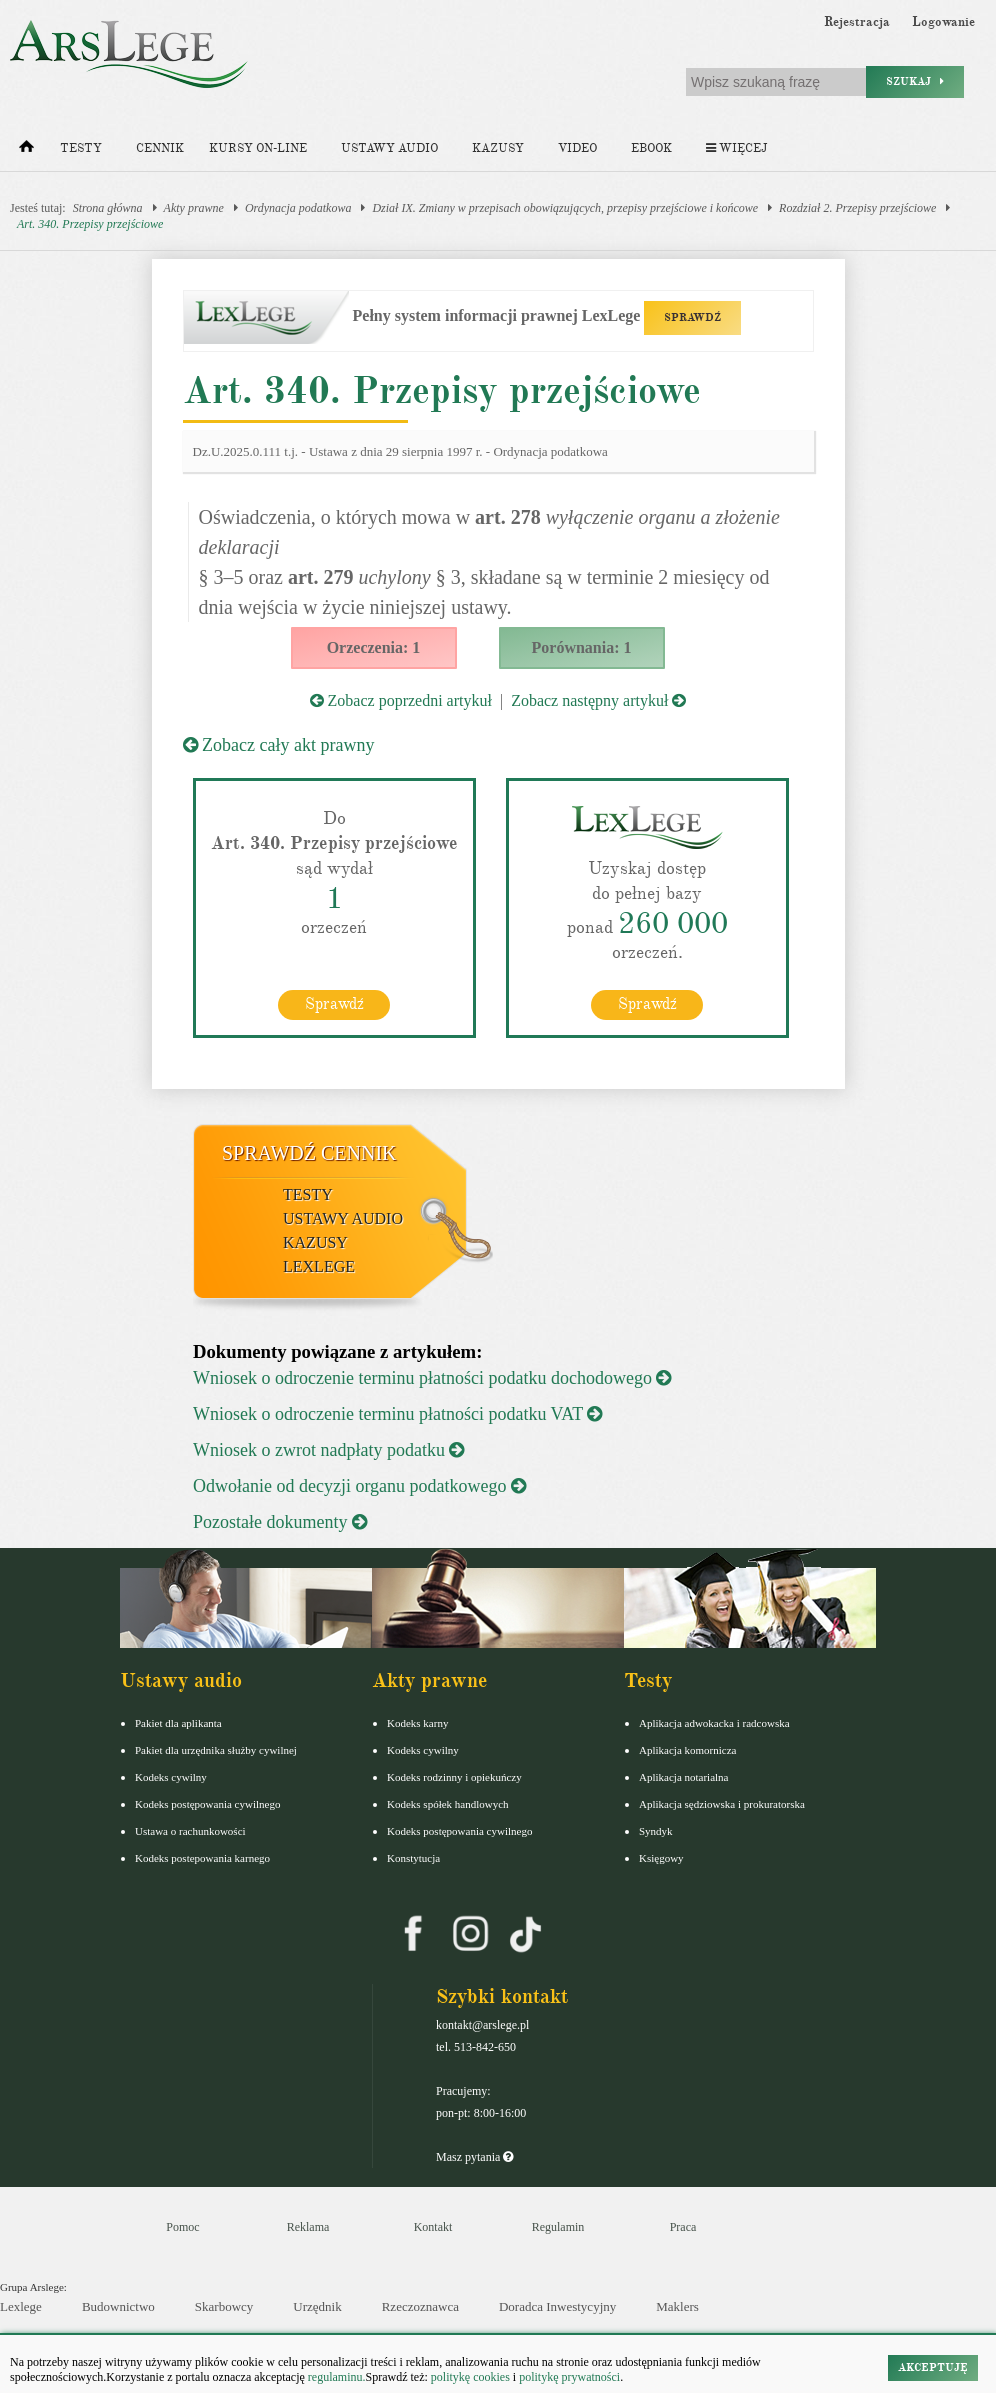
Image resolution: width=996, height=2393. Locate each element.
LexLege (319, 1265)
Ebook (651, 148)
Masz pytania (474, 2157)
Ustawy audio (389, 148)
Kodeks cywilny (171, 1777)
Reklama (308, 2227)
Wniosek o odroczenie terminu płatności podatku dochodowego (432, 1378)
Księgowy (661, 1858)
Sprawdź (334, 1003)
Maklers (677, 2305)
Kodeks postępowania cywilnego (207, 1804)
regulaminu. (335, 2377)
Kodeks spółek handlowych (448, 1804)
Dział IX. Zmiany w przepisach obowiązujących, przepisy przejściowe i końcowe (565, 208)
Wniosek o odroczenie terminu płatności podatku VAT (397, 1414)
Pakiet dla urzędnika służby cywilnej (216, 1750)
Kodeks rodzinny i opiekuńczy (454, 1777)
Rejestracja (857, 22)
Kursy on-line (258, 148)
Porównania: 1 (582, 647)
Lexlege (21, 2305)
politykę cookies (470, 2377)
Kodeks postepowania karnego (202, 1858)
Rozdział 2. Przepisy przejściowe (857, 208)
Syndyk (656, 1831)
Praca (683, 2227)
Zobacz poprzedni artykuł (401, 700)
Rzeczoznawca (420, 2305)
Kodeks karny (417, 1723)
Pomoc (182, 2227)
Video (577, 148)
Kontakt (433, 2227)
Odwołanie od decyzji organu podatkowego (359, 1486)
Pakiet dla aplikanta (178, 1723)
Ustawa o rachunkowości (190, 1831)
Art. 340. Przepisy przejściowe (90, 224)
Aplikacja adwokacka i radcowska (714, 1723)
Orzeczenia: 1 (374, 647)
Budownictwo (118, 2305)
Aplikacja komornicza (687, 1750)
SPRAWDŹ (692, 317)
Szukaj (915, 81)
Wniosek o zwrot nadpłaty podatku (328, 1450)
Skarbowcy (224, 2305)
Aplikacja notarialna (684, 1777)
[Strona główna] (26, 151)
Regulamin (558, 2227)
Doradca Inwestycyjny (557, 2305)
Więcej (736, 148)
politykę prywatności (569, 2377)
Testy (81, 148)
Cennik (160, 148)
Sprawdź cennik (309, 1152)
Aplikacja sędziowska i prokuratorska (722, 1804)
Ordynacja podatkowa (298, 208)
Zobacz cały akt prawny (279, 745)
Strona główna (108, 208)
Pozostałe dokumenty (280, 1522)
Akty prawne (194, 208)
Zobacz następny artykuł (598, 700)
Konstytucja (413, 1858)
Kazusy (498, 148)
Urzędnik (317, 2305)
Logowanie (943, 22)
